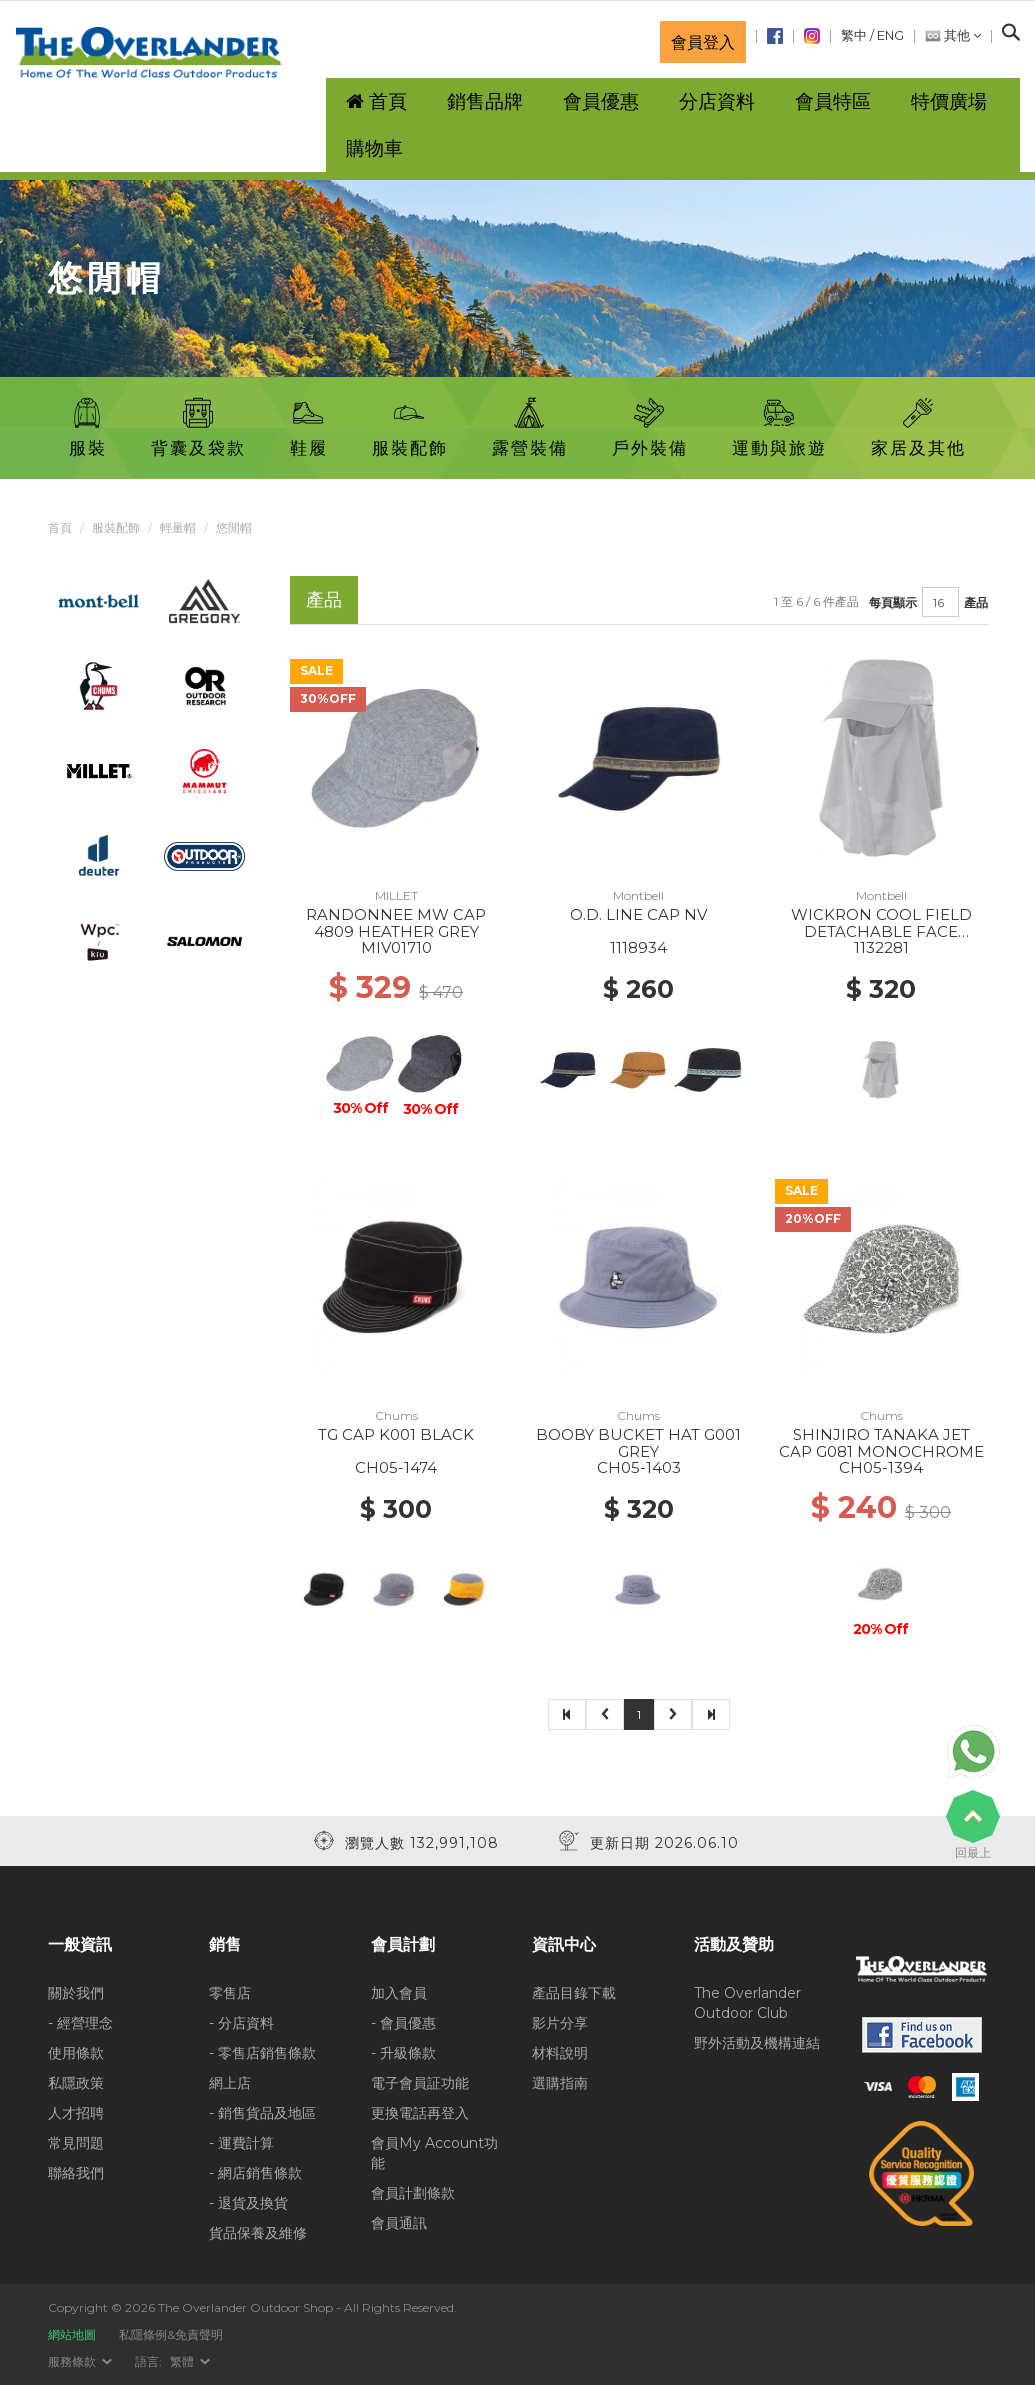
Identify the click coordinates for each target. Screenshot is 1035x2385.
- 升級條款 (403, 2053)
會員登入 (703, 42)
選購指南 (560, 2083)
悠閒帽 (234, 527)
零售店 (230, 1993)
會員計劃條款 (413, 2193)
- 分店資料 (241, 2023)
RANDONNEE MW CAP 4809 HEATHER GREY (396, 923)
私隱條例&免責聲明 (171, 2334)
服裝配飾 (116, 527)
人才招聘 (76, 2113)
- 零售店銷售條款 (262, 2053)
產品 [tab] (324, 599)
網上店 (230, 2083)
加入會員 (399, 1993)
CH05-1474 (396, 1467)
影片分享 (560, 2023)
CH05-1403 (639, 1467)
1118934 (638, 947)
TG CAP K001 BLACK (396, 1434)
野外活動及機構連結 (757, 2043)
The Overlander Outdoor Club (747, 2003)
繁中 (854, 35)
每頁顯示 (893, 602)
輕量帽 (178, 527)
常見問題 (76, 2143)
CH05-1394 (881, 1467)
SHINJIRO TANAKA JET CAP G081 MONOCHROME (881, 1443)
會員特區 (833, 101)
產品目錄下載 (574, 1993)
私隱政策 (76, 2083)
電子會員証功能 (420, 2083)
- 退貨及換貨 (248, 2203)
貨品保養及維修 (258, 2233)
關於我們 (76, 1993)
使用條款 (76, 2053)
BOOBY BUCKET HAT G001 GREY (638, 1443)
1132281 (881, 947)
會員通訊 (399, 2223)
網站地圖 (72, 2334)
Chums (396, 1415)
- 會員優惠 (403, 2023)
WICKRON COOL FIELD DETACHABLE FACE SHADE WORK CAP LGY (881, 931)
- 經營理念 (80, 2023)
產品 (976, 602)
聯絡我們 (76, 2173)
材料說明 (560, 2053)
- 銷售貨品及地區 (262, 2113)
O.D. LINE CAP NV (638, 914)
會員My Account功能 (434, 2153)
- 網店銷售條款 (255, 2173)
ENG (890, 35)
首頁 (60, 527)
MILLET (396, 895)
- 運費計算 (241, 2143)
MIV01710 (396, 947)
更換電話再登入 (420, 2113)
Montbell (638, 895)
